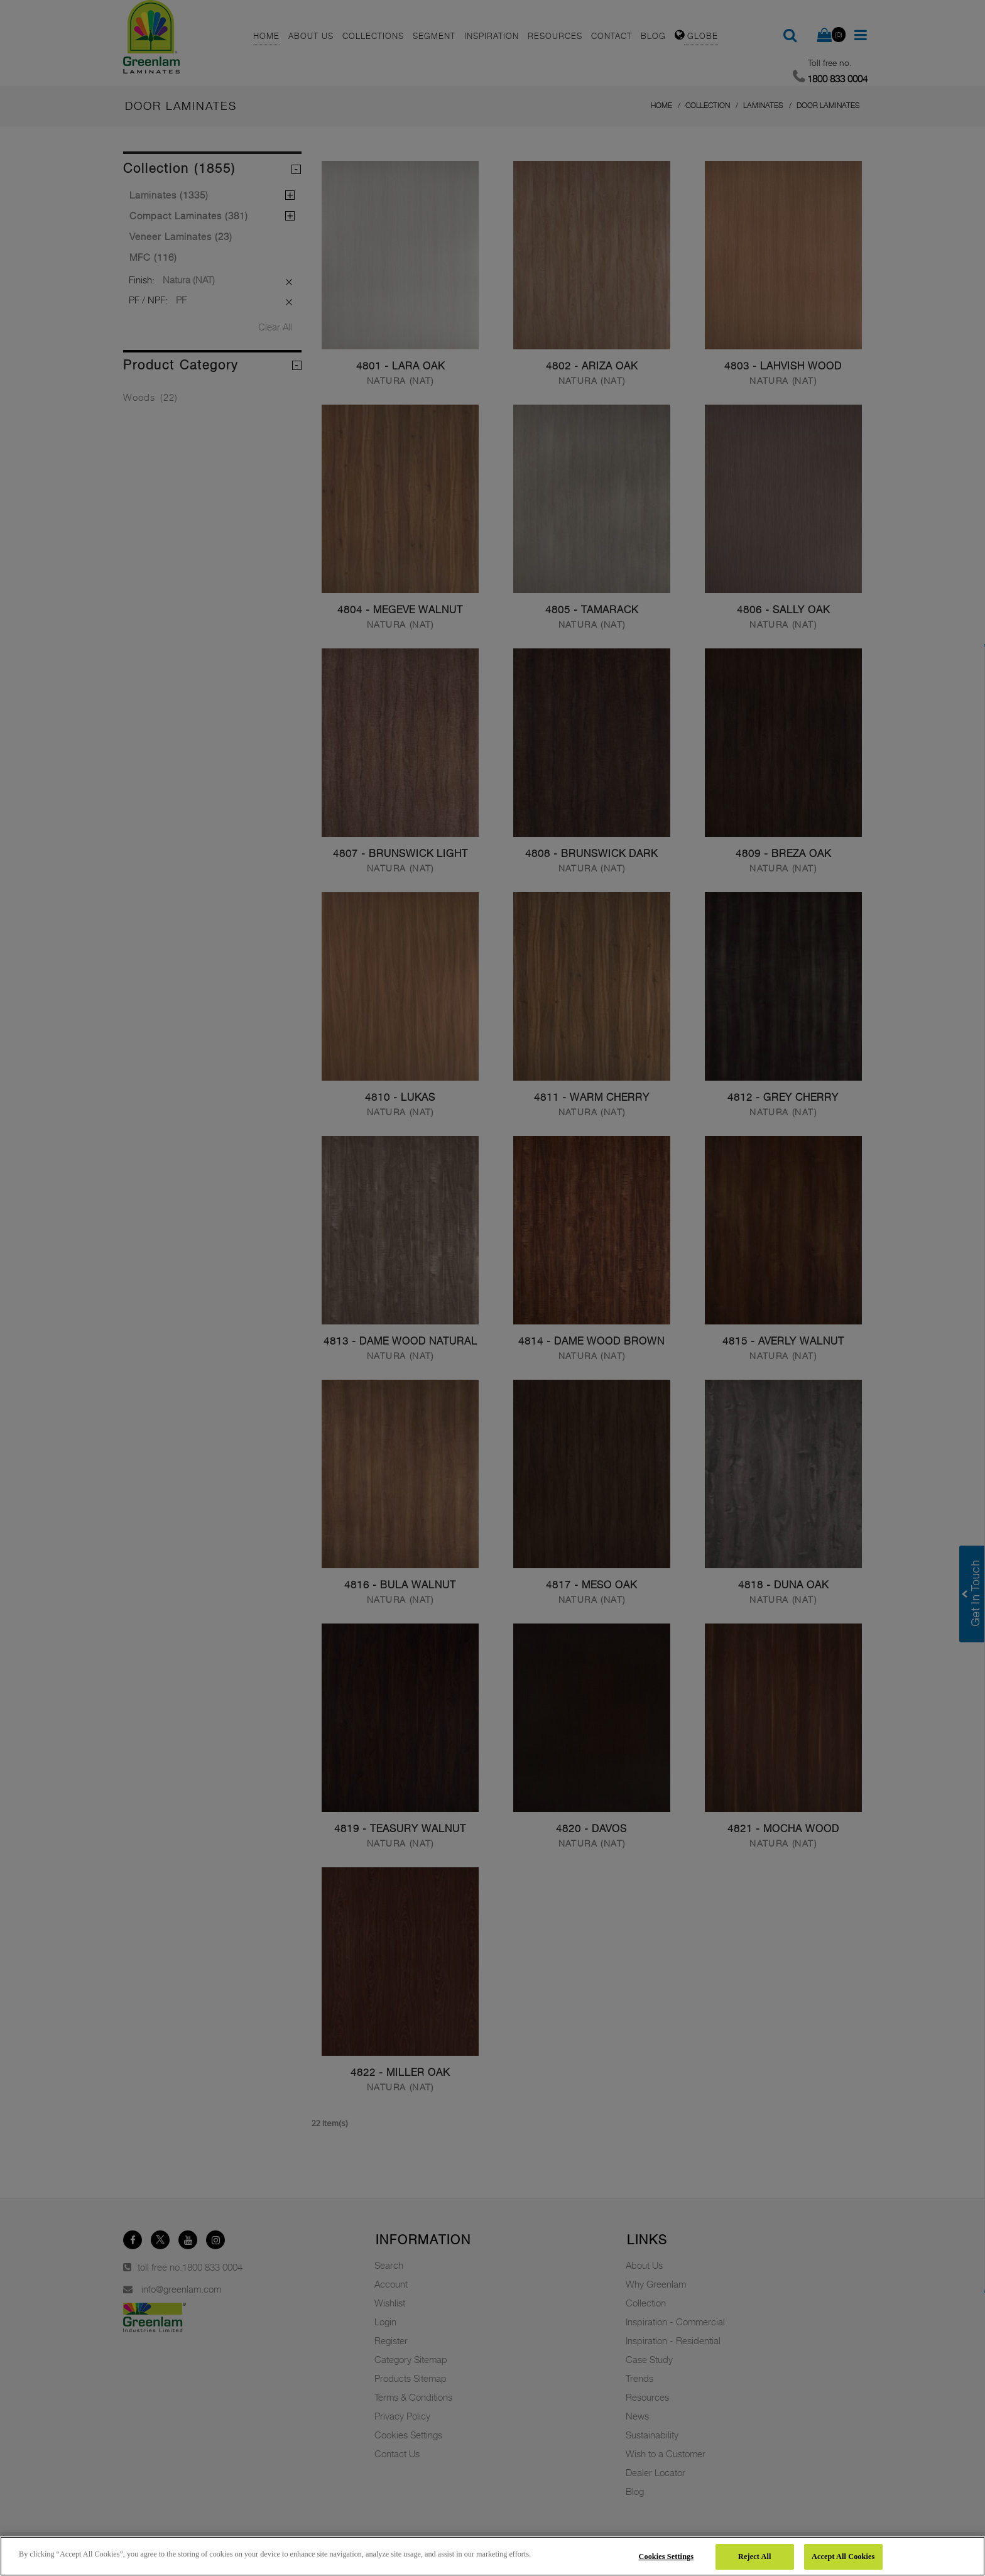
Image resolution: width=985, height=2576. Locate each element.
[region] (492, 2556)
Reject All (754, 2556)
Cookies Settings (666, 2556)
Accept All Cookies (843, 2556)
